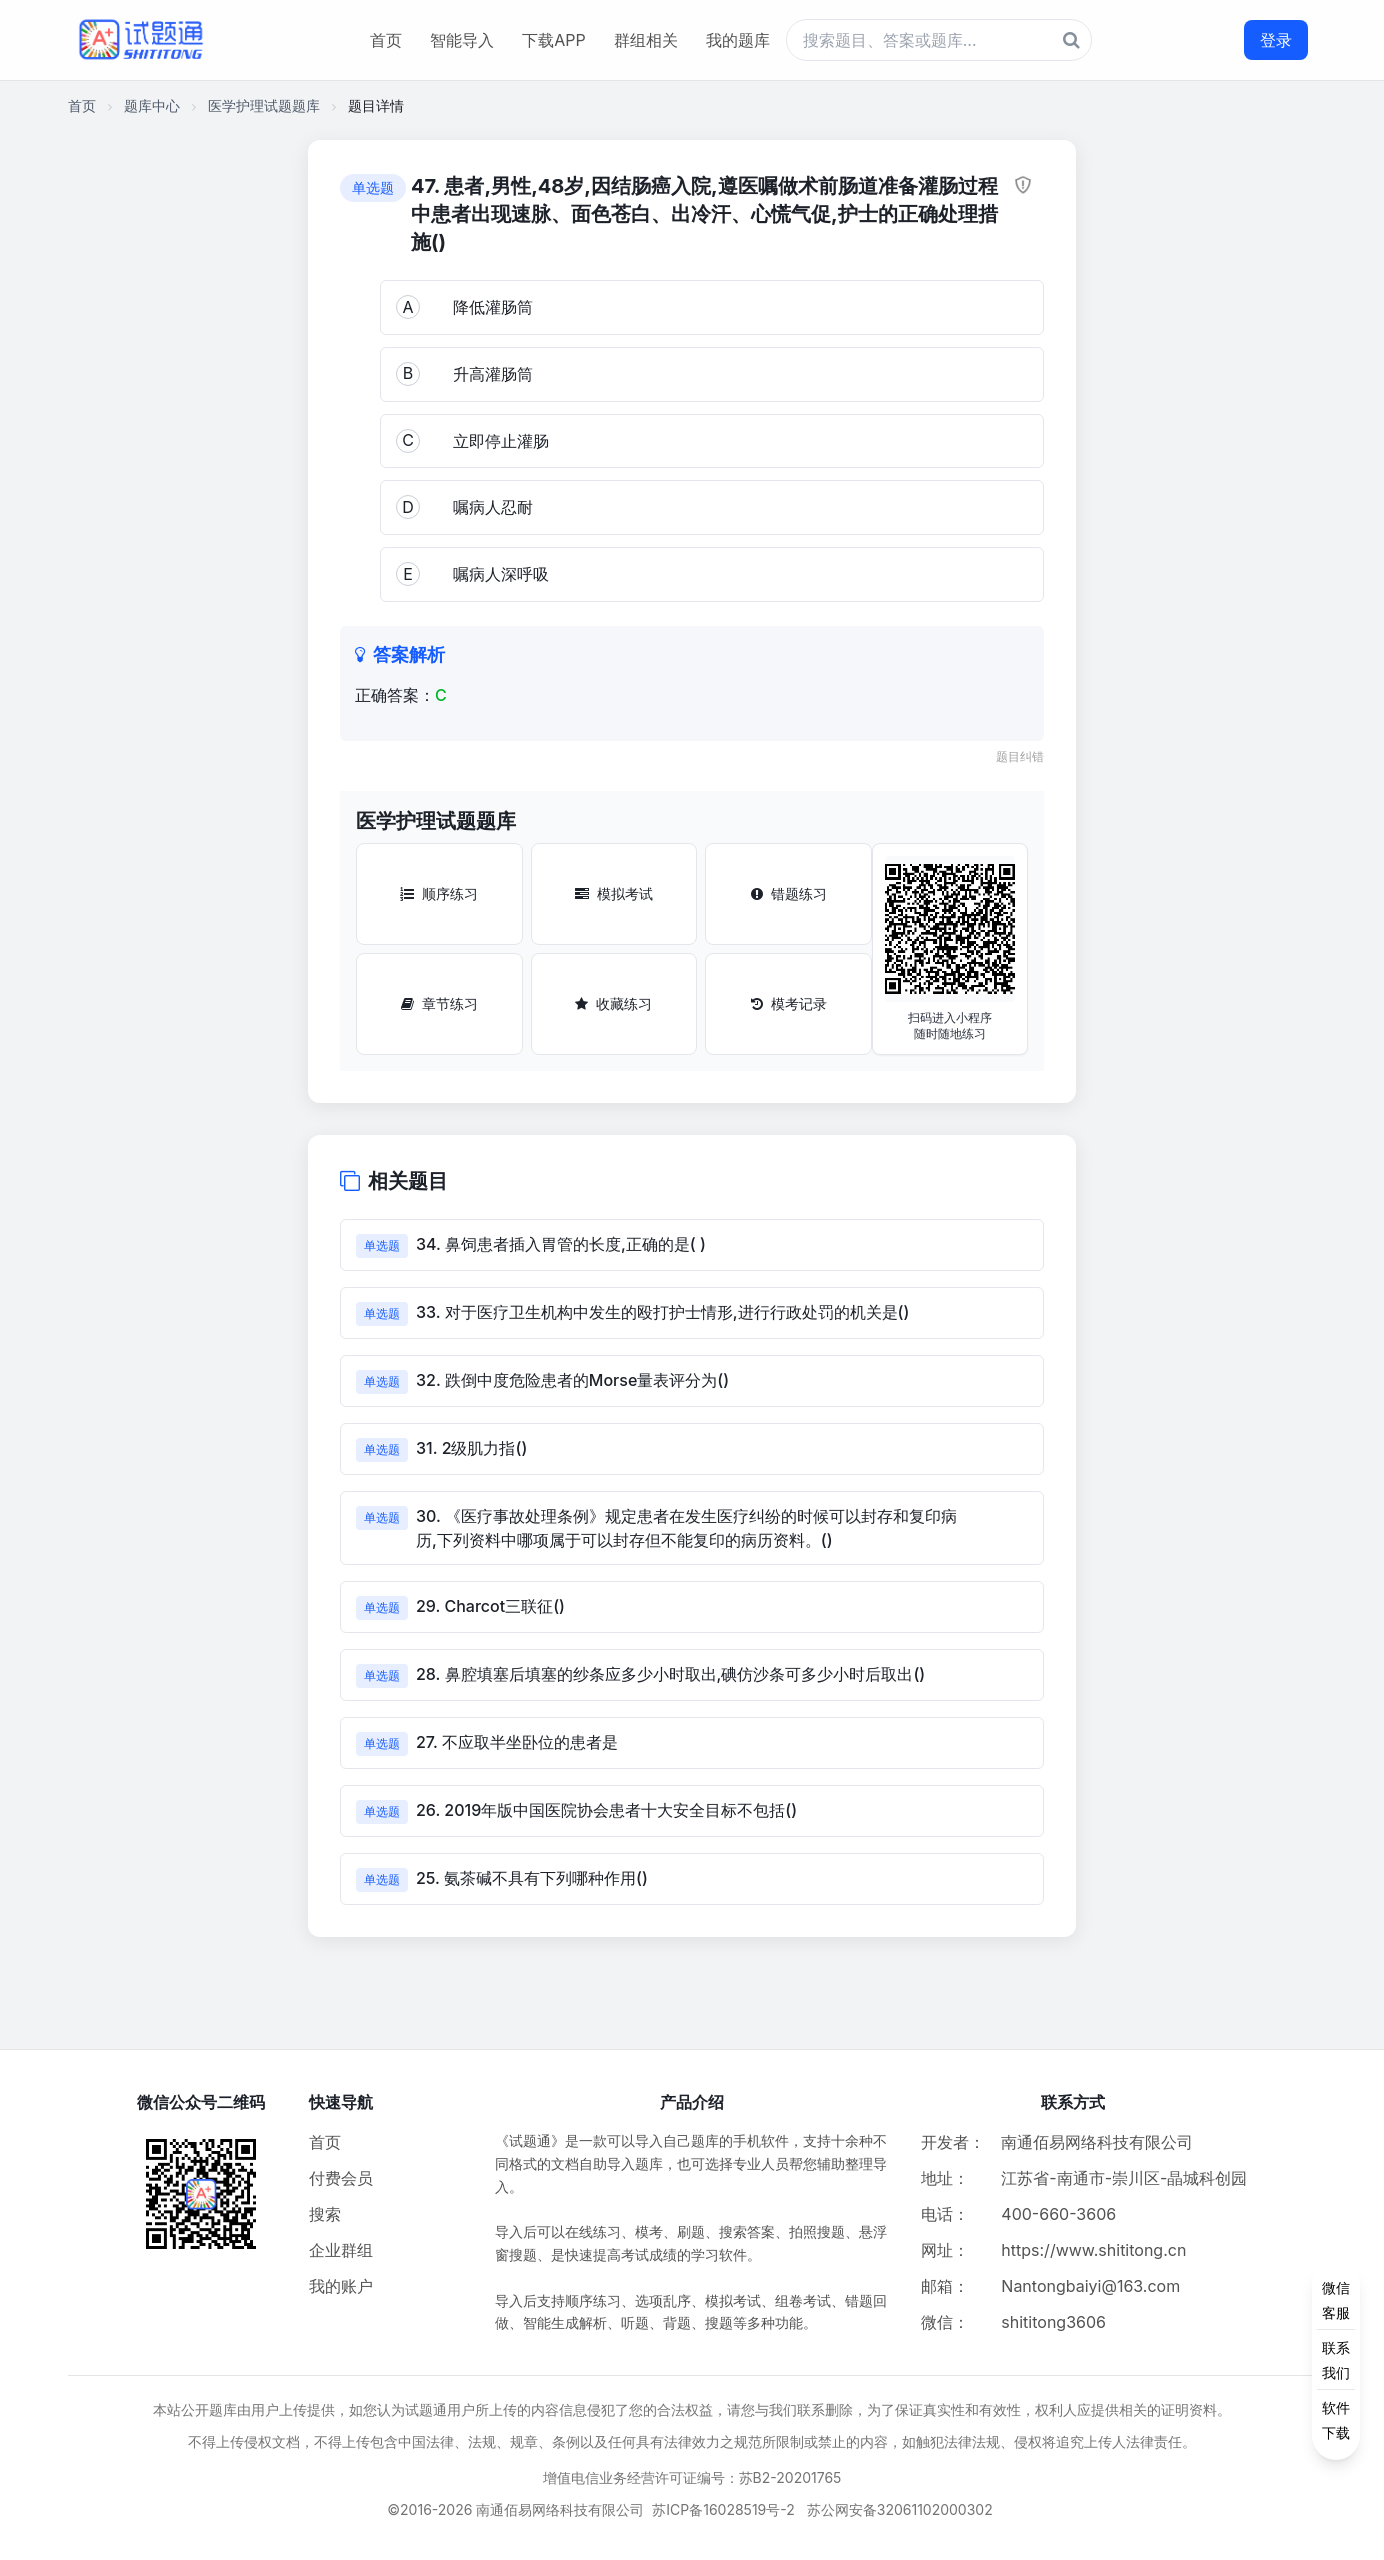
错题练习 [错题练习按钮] (789, 893)
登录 (1276, 40)
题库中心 (152, 105)
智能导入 (462, 40)
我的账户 (341, 2286)
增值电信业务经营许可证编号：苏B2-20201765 (692, 2477)
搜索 (325, 2214)
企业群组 (341, 2250)
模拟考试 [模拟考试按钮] (614, 893)
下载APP (553, 40)
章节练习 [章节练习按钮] (439, 1003)
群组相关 (646, 40)
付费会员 (341, 2178)
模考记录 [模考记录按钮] (789, 1003)
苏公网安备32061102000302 (900, 2509)
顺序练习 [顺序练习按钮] (439, 893)
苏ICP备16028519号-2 (723, 2509)
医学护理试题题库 (264, 105)
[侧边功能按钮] (1336, 2360)
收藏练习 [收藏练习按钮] (613, 1003)
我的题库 (738, 40)
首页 (386, 40)
